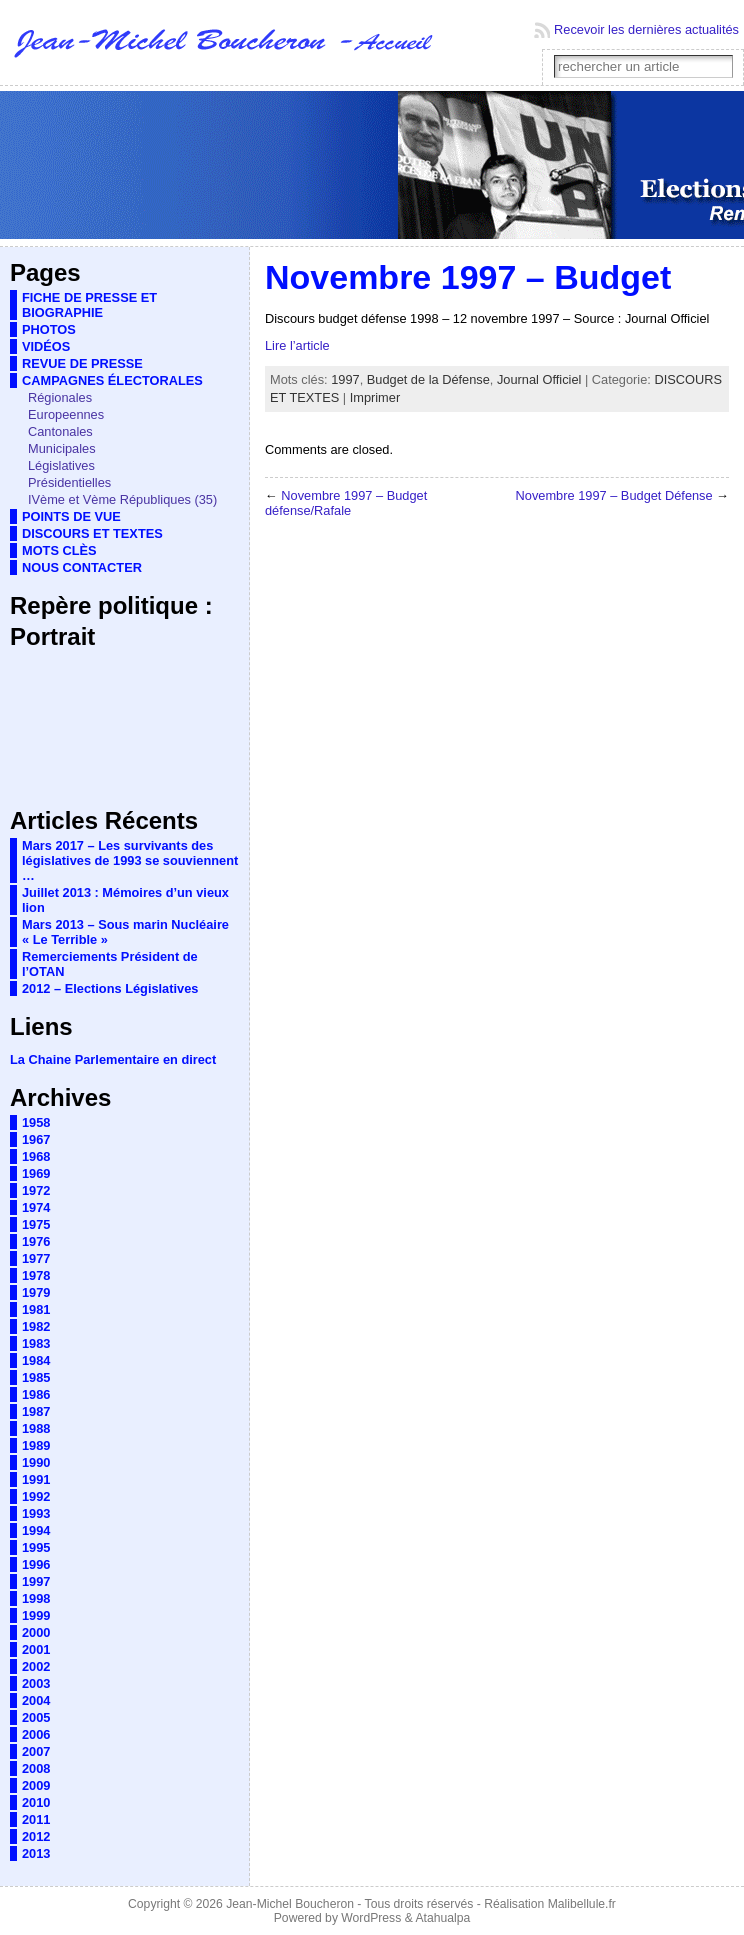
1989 (36, 1445)
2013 (36, 1853)
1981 (36, 1309)
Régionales (60, 397)
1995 (36, 1547)
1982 (36, 1326)
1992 (36, 1496)
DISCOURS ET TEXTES (92, 533)
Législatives (61, 465)
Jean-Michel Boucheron (290, 1904)
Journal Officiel (539, 379)
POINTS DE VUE (71, 516)
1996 (36, 1564)
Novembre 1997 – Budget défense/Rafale (346, 503)
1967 (36, 1139)
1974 (36, 1207)
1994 (36, 1530)
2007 (36, 1751)
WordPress (371, 1918)
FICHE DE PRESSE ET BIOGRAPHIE (89, 305)
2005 (36, 1717)
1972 (36, 1190)
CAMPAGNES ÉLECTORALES (112, 380)
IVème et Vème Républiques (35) (122, 499)
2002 (36, 1666)
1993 (36, 1513)
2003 (36, 1683)
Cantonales (60, 431)
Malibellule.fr (582, 1904)
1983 (36, 1343)
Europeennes (66, 414)
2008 (36, 1768)
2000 (36, 1632)
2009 (36, 1785)
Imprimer (375, 397)
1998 (36, 1598)
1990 (36, 1462)
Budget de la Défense (428, 379)
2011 (36, 1819)
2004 (36, 1700)
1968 (36, 1156)
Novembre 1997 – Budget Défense (614, 495)
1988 (36, 1428)
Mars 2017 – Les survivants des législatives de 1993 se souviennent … (130, 860)
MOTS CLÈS (59, 550)
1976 (36, 1241)
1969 (36, 1173)
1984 (36, 1360)
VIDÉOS (46, 346)
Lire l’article (297, 345)
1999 (36, 1615)
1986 (36, 1394)
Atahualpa (442, 1918)
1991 (36, 1479)
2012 (36, 1836)
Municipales (62, 448)
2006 (36, 1734)
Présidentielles (69, 482)
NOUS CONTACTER (82, 567)
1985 (36, 1377)
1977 (36, 1258)
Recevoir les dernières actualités (646, 29)
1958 (36, 1122)
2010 (36, 1802)
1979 (36, 1292)
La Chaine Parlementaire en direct (113, 1059)
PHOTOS (49, 329)
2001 (36, 1649)
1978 (36, 1275)
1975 (36, 1224)
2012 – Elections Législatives (110, 988)
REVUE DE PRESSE (82, 363)
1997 (36, 1581)
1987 (36, 1411)
